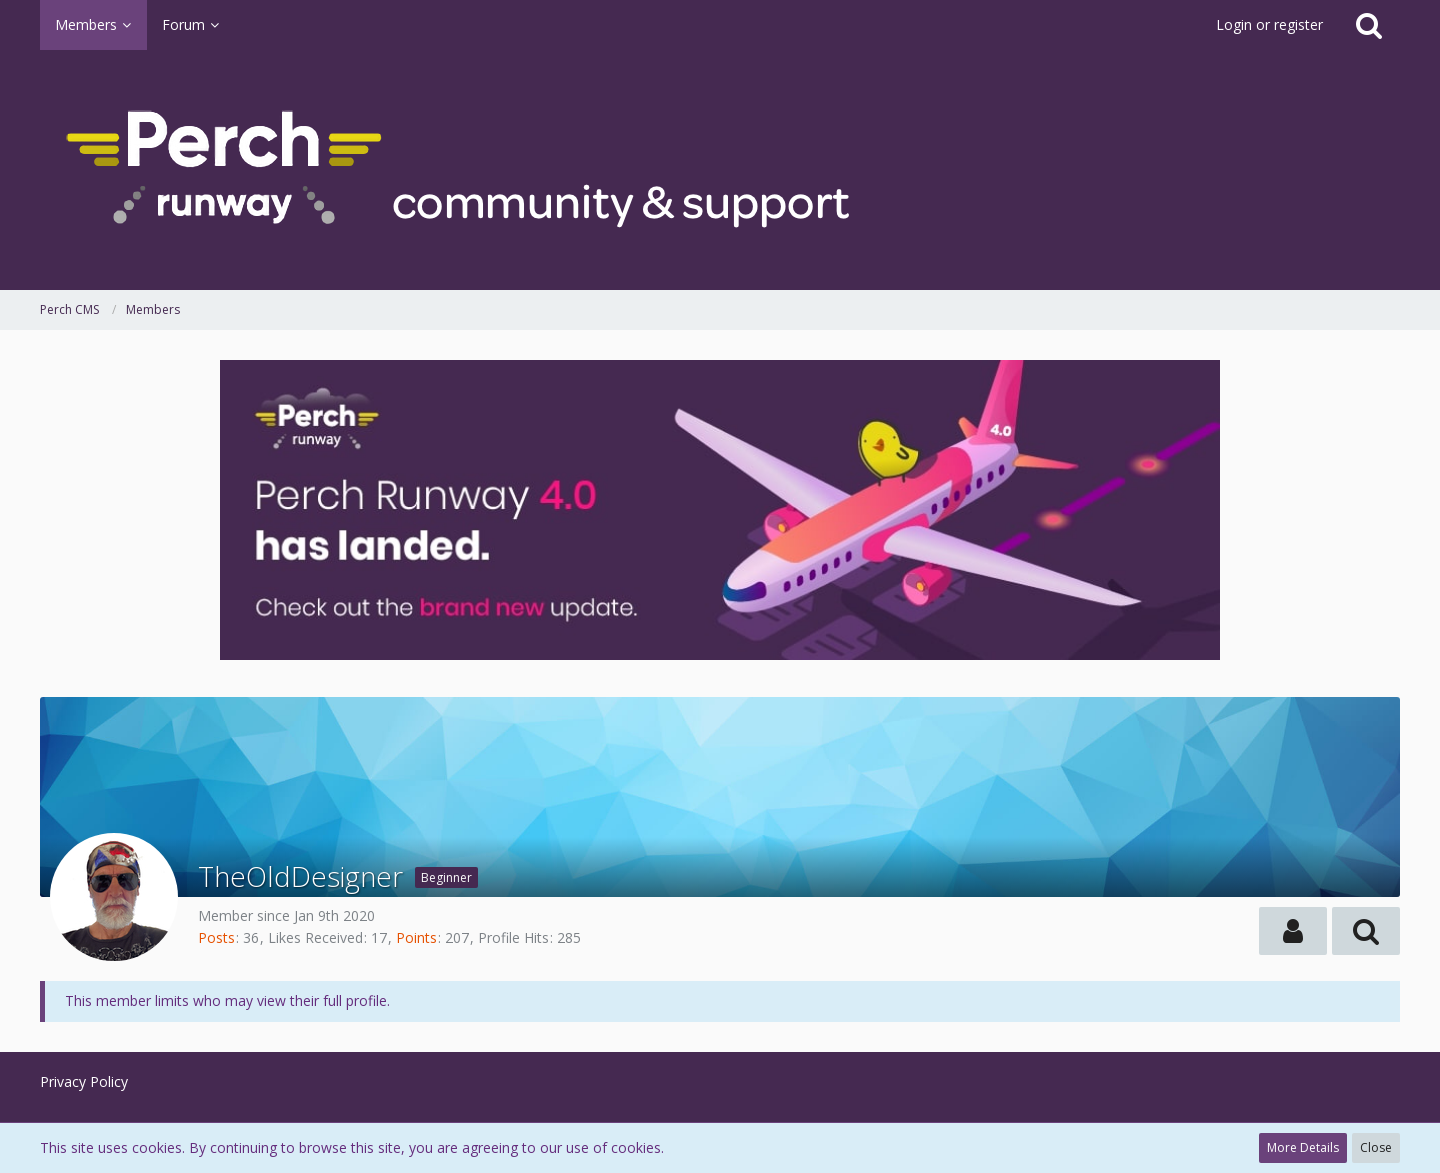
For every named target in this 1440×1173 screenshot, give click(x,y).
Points (416, 937)
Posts (216, 937)
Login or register (1269, 24)
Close (1376, 1147)
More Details (1303, 1147)
